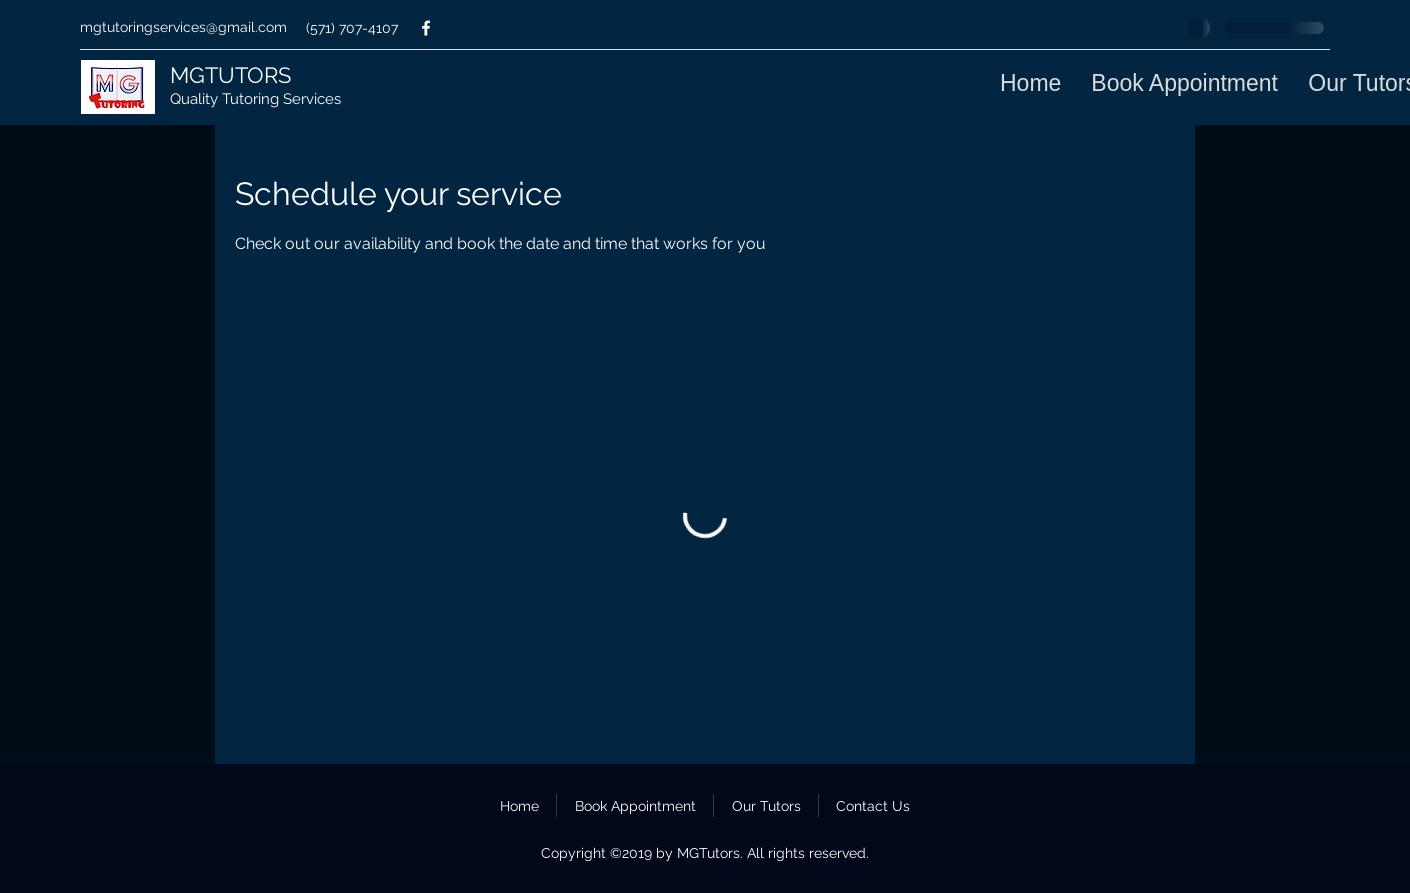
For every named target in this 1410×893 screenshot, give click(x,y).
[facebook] (426, 28)
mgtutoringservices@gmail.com (183, 27)
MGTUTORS (230, 75)
